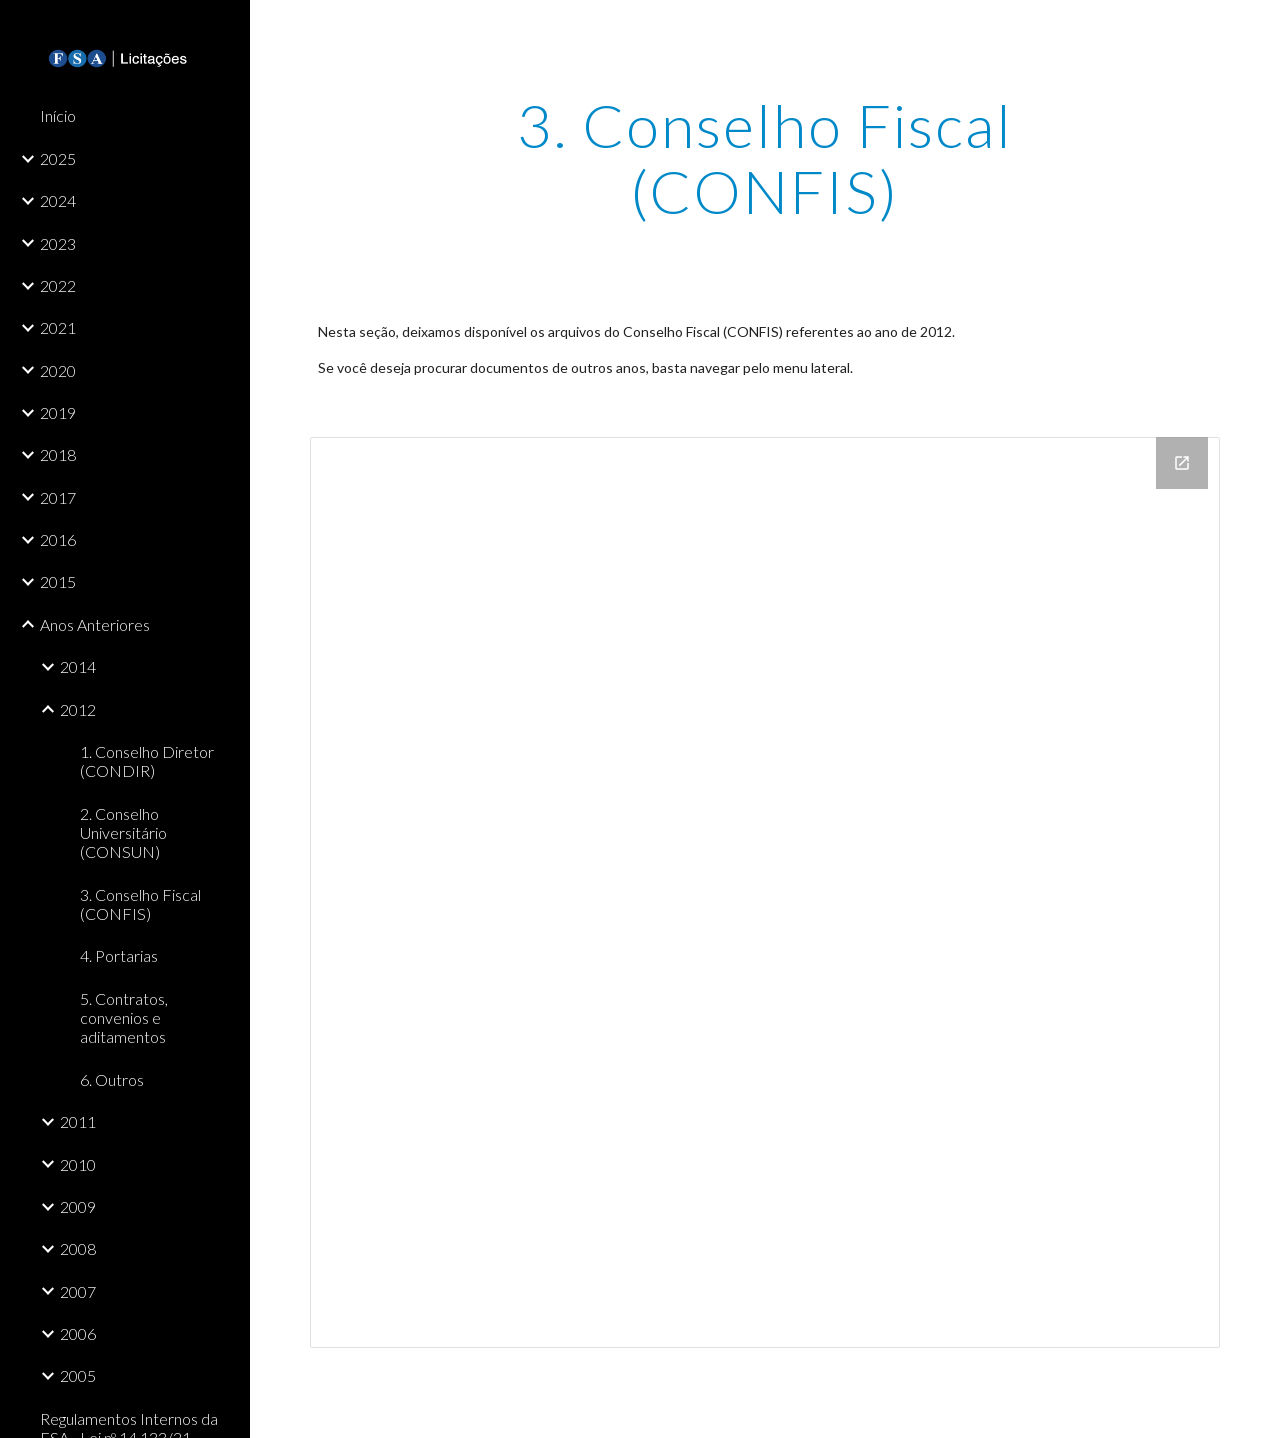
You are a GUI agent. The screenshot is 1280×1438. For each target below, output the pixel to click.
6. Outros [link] (112, 1079)
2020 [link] (58, 370)
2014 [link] (78, 666)
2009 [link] (78, 1206)
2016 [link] (58, 539)
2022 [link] (58, 285)
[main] (764, 158)
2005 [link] (78, 1375)
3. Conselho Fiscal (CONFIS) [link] (140, 904)
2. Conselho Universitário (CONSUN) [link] (123, 833)
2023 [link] (58, 243)
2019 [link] (58, 412)
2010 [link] (78, 1164)
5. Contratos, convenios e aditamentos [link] (124, 1018)
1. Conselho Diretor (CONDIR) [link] (147, 761)
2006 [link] (78, 1333)
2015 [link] (58, 581)
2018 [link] (58, 454)
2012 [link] (78, 709)
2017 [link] (58, 497)
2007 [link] (78, 1291)
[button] (1256, 28)
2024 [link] (58, 200)
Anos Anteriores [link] (95, 624)
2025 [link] (58, 158)
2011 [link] (78, 1121)
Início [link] (58, 115)
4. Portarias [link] (119, 955)
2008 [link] (78, 1248)
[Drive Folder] (765, 892)
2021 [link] (58, 327)
